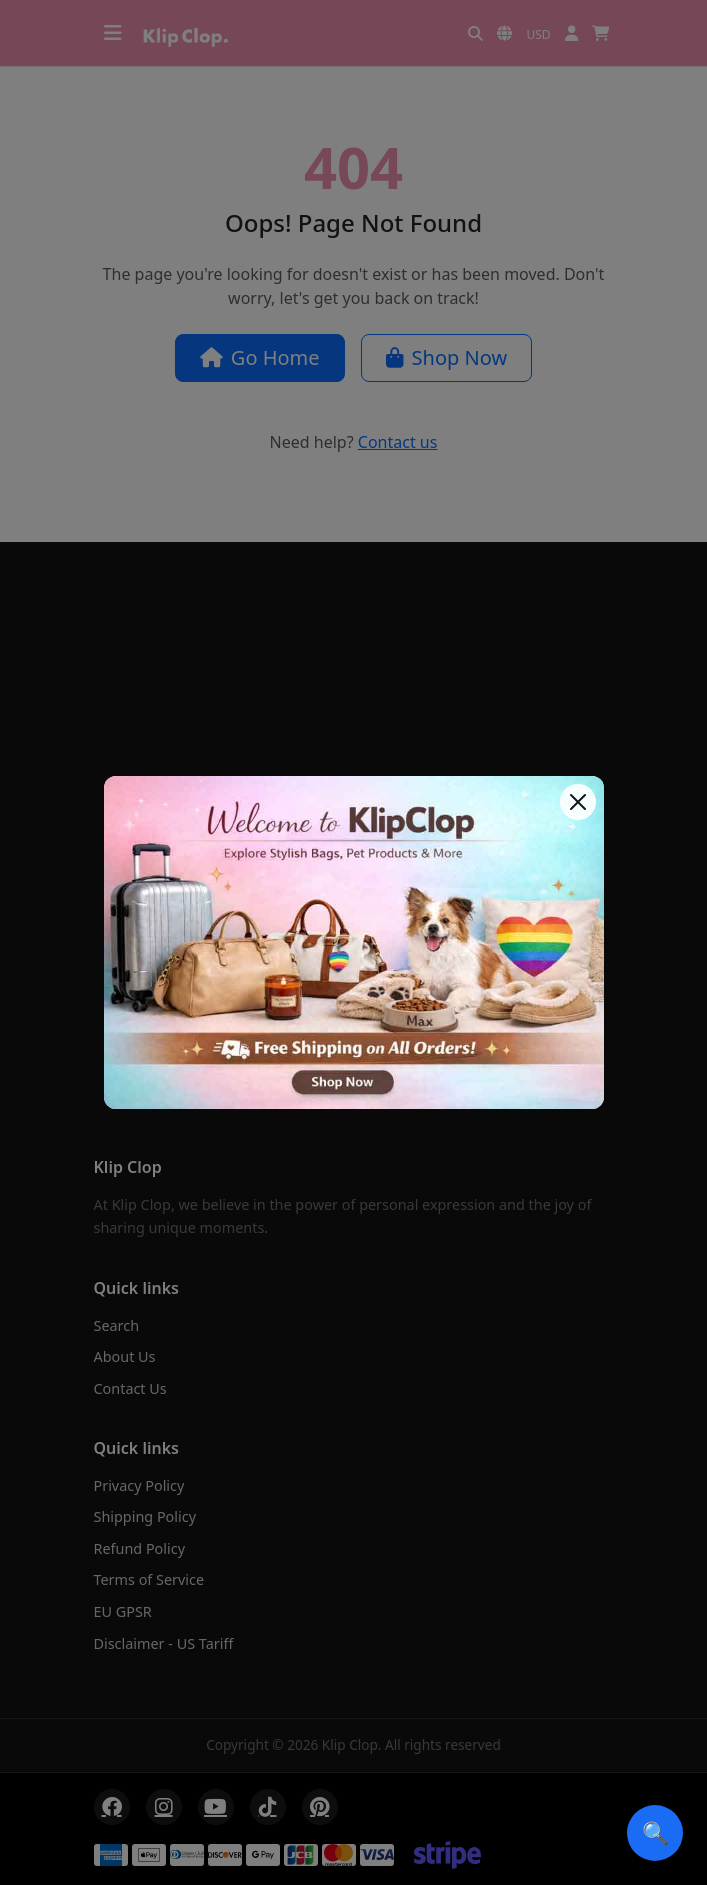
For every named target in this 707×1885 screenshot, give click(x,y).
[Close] (578, 802)
